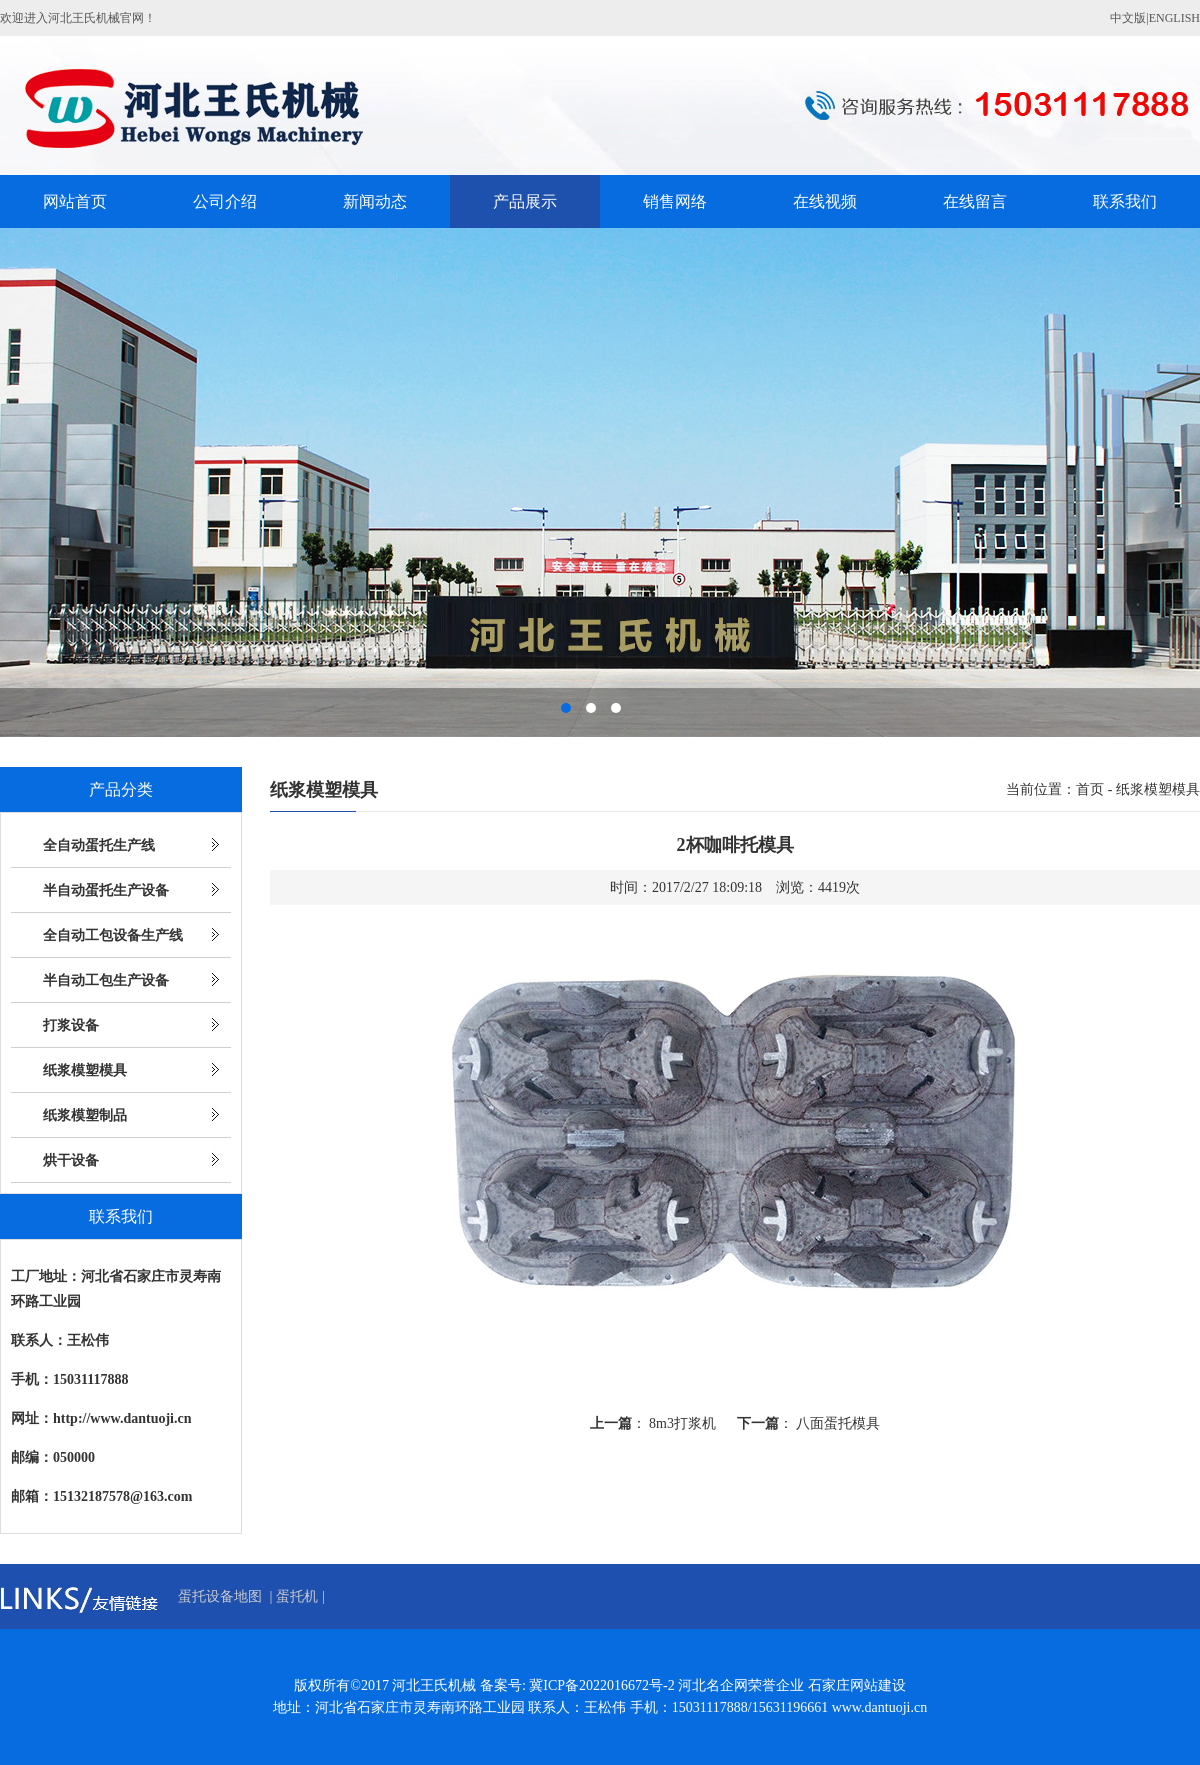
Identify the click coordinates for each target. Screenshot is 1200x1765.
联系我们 (1125, 201)
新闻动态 (375, 201)
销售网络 (675, 201)
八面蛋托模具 (838, 1423)
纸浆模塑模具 (85, 1070)
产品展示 (525, 201)
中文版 (1128, 18)
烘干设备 (71, 1160)
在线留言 (975, 201)
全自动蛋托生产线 (99, 845)
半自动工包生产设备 (106, 980)
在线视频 (825, 201)
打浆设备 (71, 1025)
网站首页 (75, 201)
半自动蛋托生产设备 (106, 890)
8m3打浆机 (682, 1423)
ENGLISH (1174, 18)
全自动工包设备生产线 (113, 935)
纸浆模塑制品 (85, 1115)
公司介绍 (225, 201)
